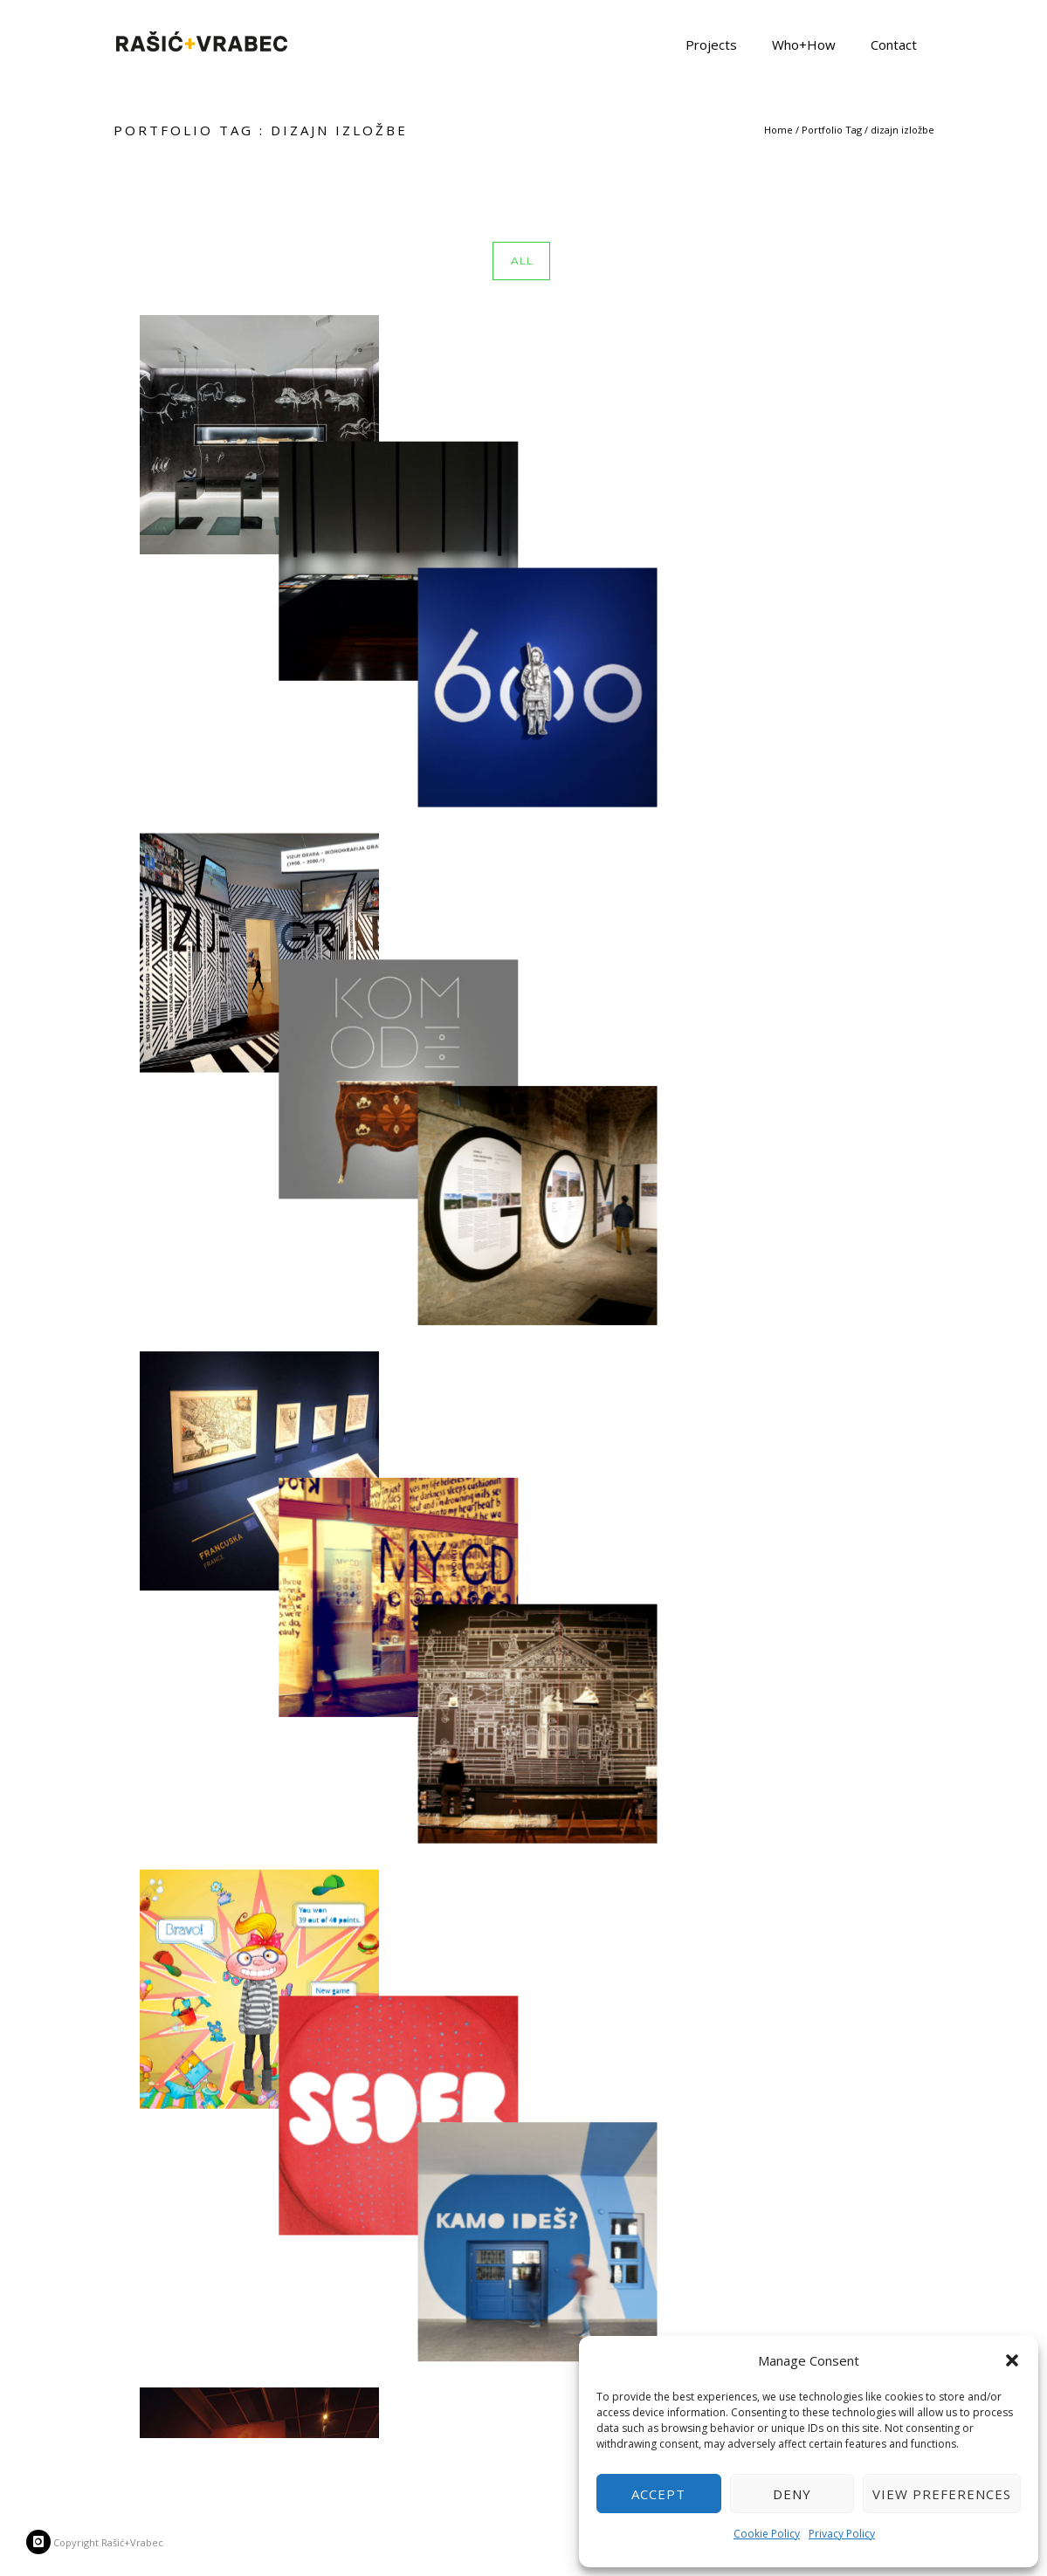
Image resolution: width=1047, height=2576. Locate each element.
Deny (792, 2494)
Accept (658, 2494)
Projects (711, 43)
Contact (894, 43)
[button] (1012, 2360)
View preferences (941, 2494)
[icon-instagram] (38, 2542)
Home (778, 129)
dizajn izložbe (902, 129)
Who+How (804, 43)
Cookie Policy (767, 2533)
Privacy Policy (842, 2533)
